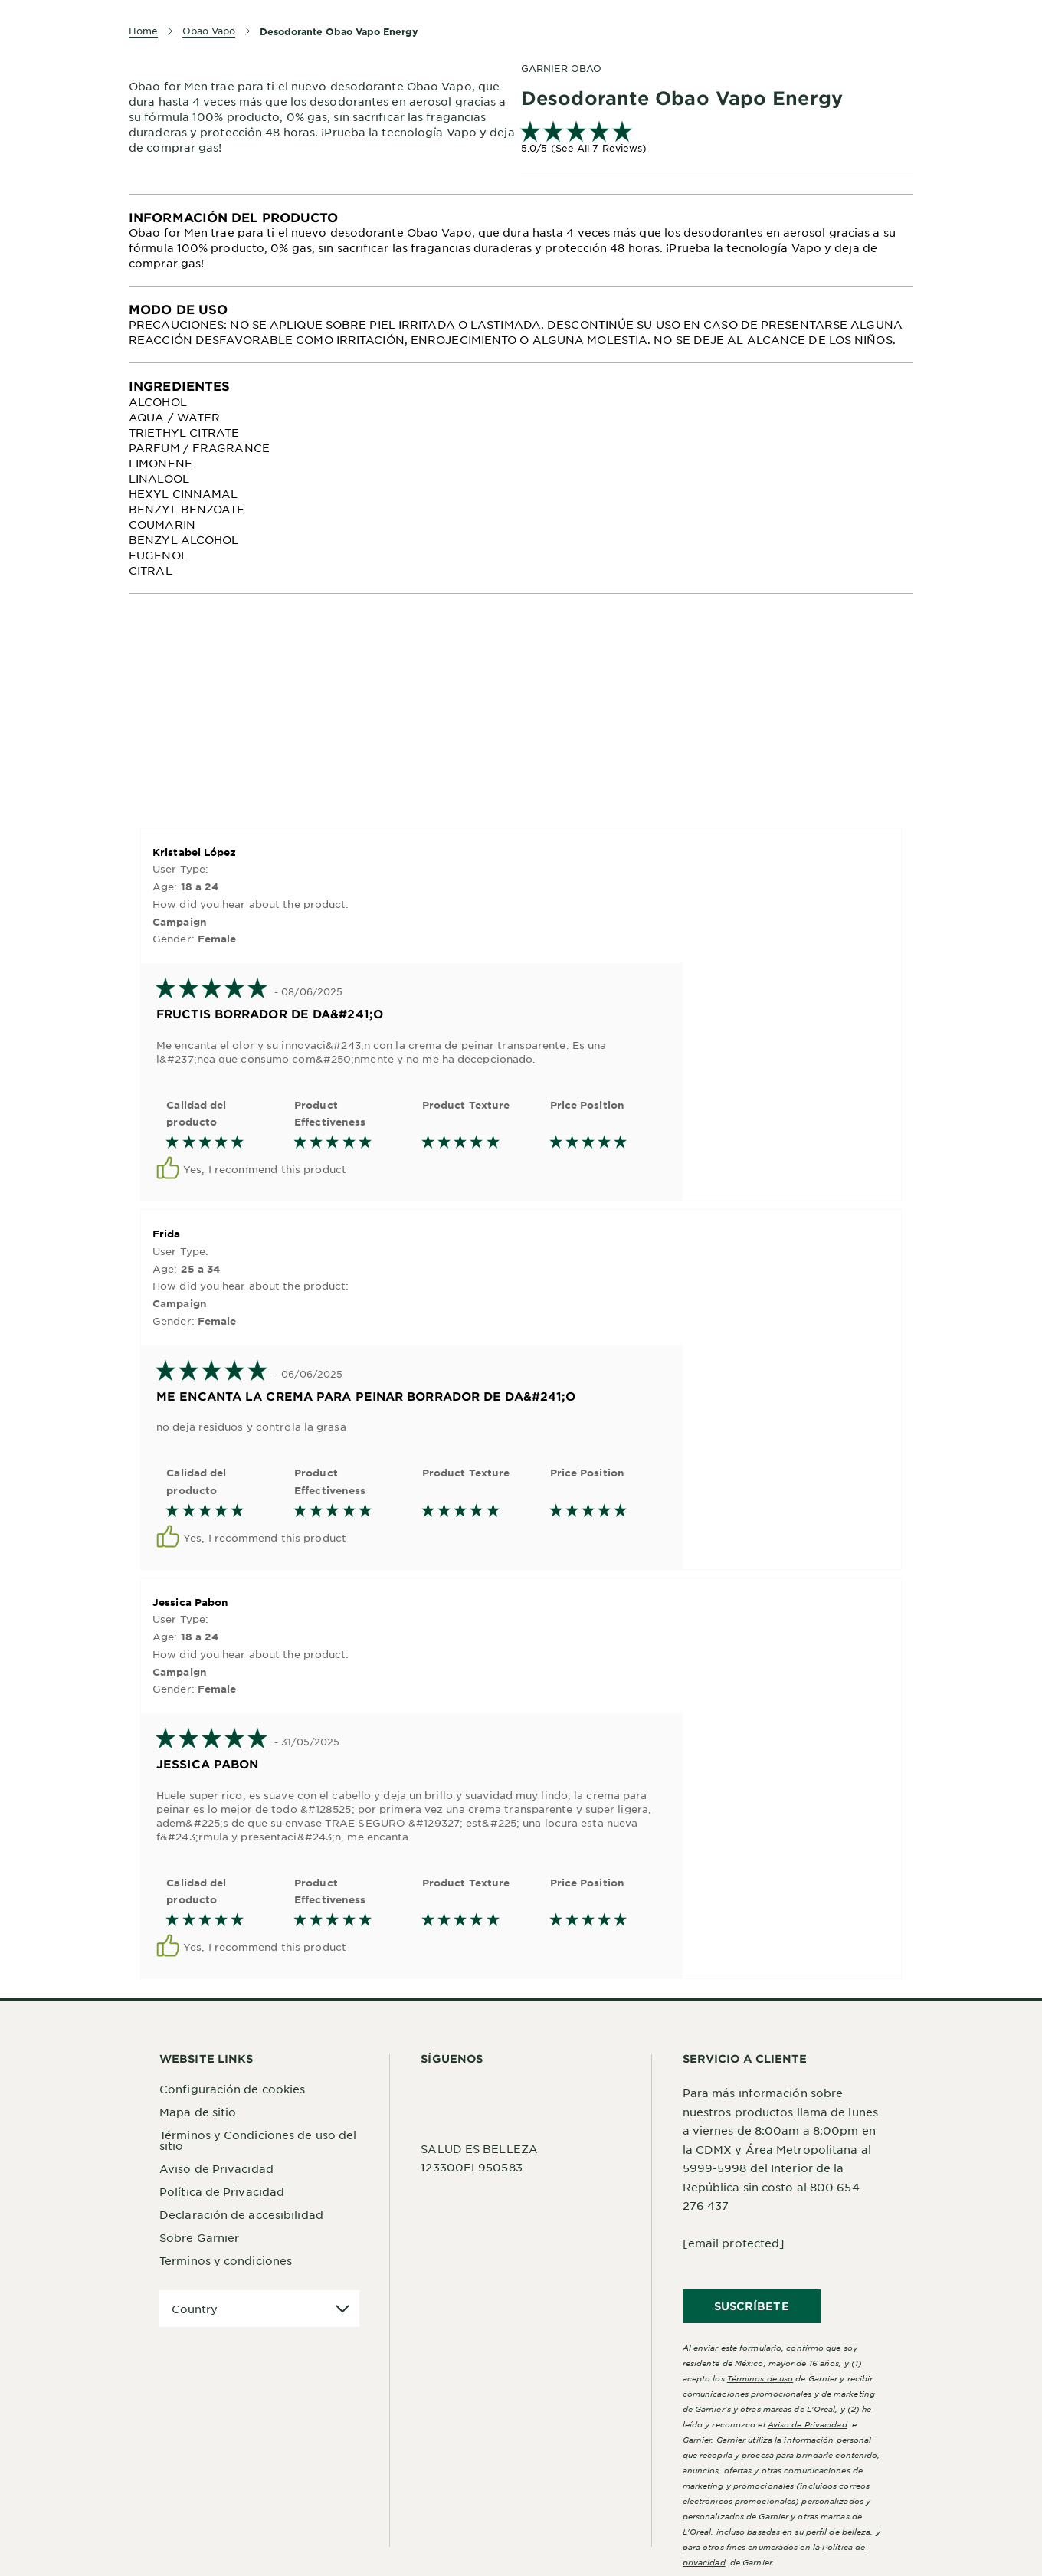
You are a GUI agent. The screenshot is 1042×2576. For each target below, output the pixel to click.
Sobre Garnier (199, 2237)
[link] (717, 139)
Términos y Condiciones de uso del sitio (257, 2140)
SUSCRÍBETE (751, 2305)
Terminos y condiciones (225, 2260)
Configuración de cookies (232, 2089)
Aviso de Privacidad (216, 2168)
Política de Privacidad (221, 2191)
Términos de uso (760, 2378)
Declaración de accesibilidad (241, 2214)
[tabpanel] (521, 240)
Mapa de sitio (197, 2112)
